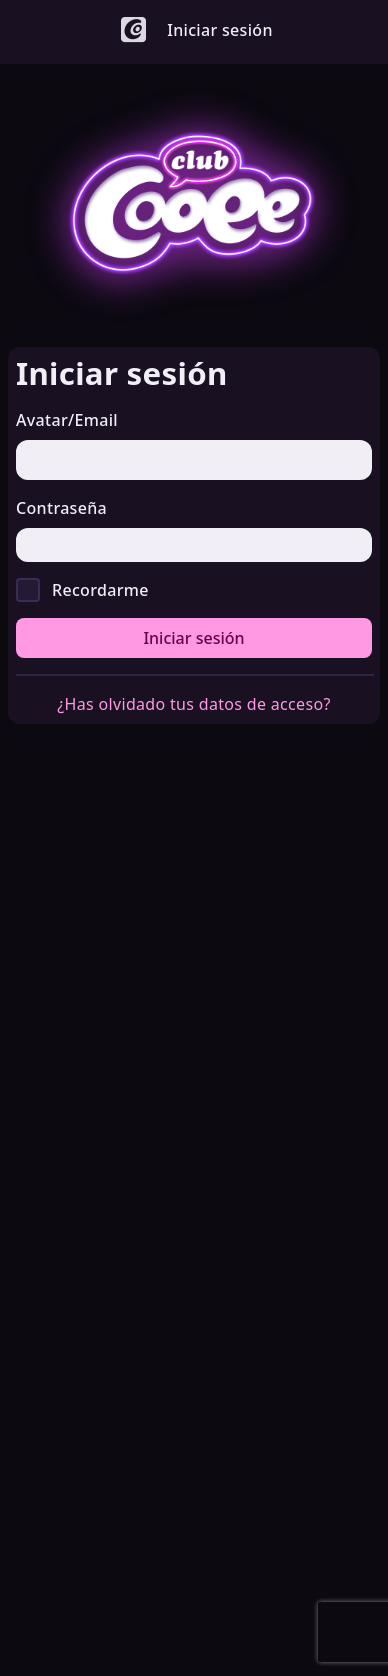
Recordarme (100, 590)
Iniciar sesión (193, 638)
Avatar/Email (67, 420)
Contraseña (61, 508)
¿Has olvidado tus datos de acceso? (193, 704)
